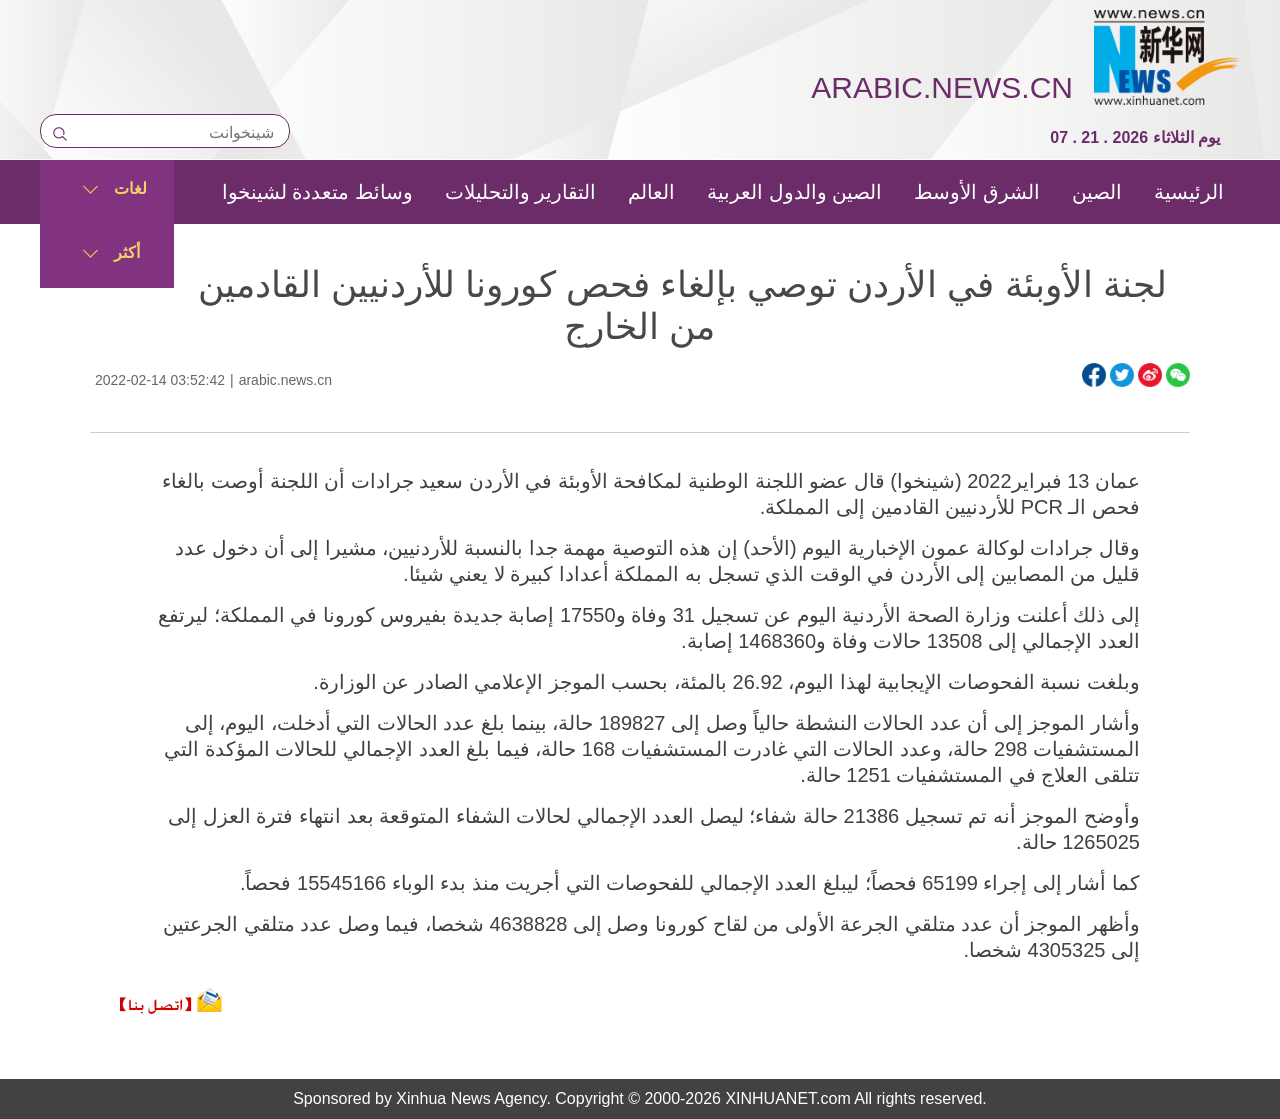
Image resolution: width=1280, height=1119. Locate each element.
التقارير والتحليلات (521, 192)
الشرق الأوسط (977, 192)
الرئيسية (1189, 192)
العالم (651, 192)
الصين (1097, 192)
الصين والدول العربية (794, 192)
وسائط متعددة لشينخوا (317, 192)
